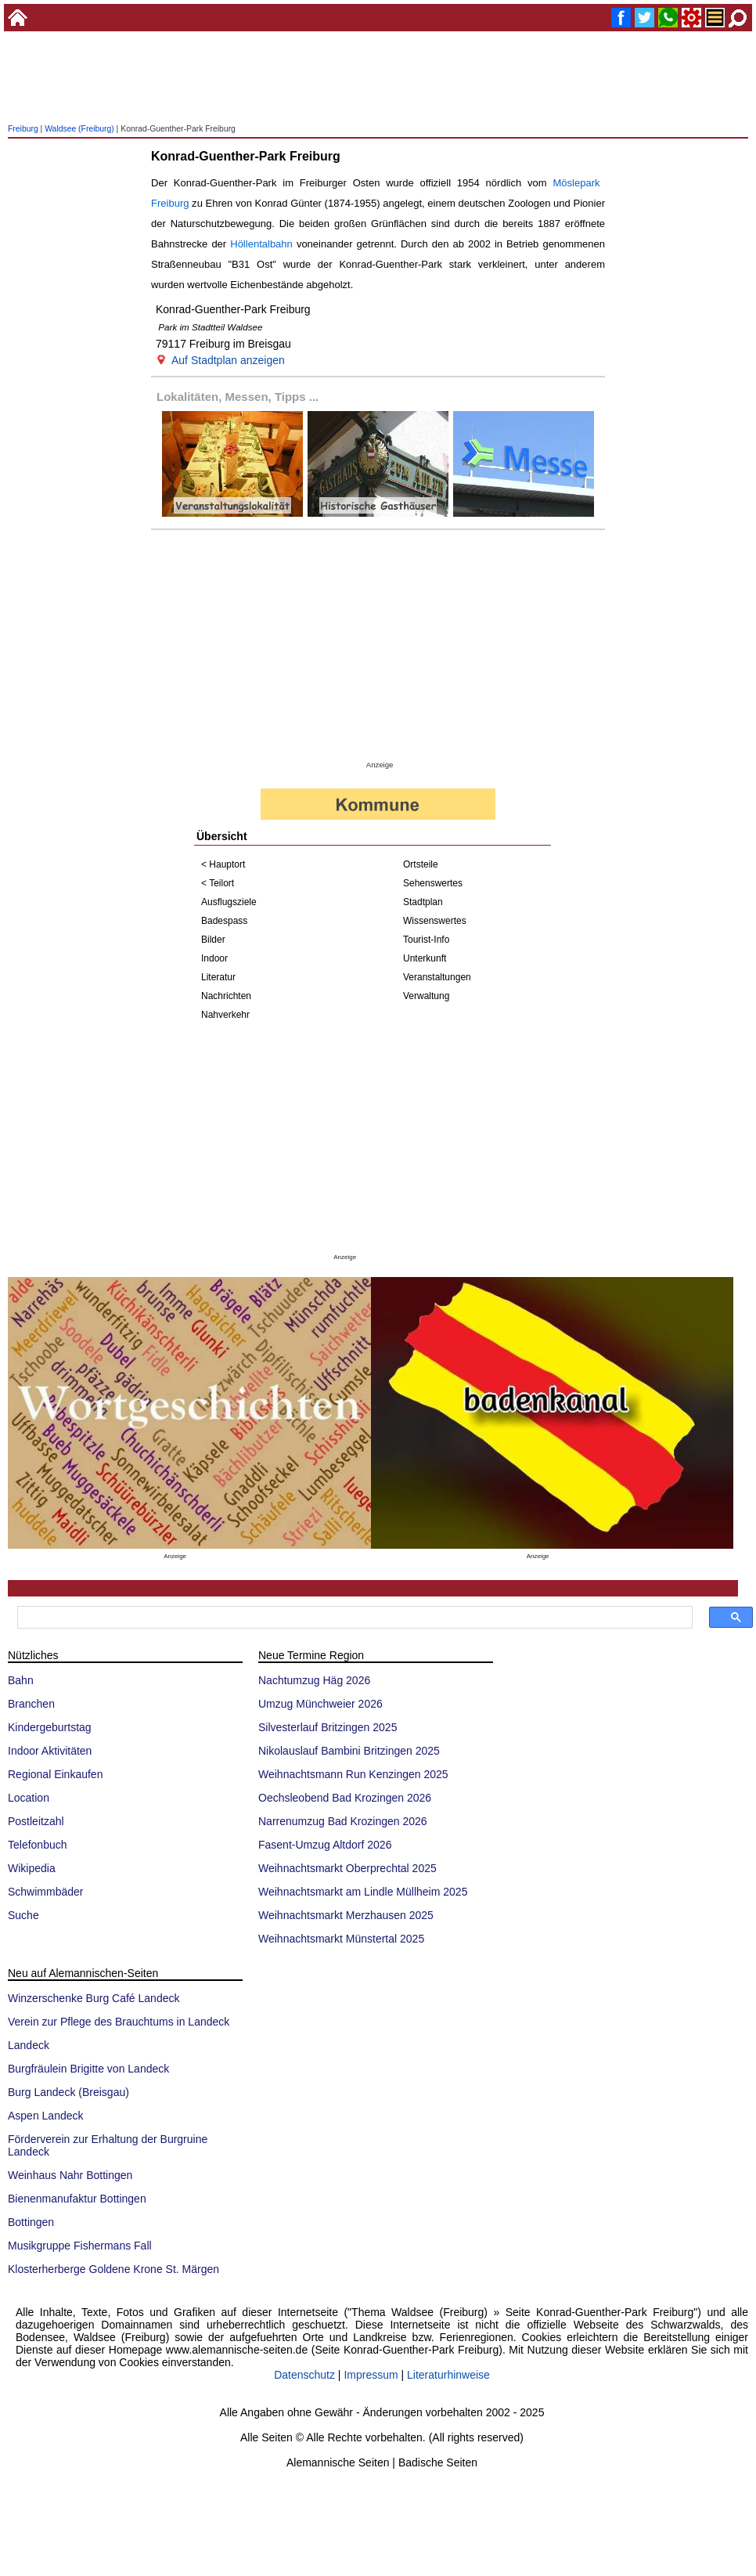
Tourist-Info (426, 939)
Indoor (214, 958)
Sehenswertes (433, 883)
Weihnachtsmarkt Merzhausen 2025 (346, 1915)
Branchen (31, 1703)
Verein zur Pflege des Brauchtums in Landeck (118, 2021)
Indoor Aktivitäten (50, 1750)
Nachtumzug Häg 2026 (314, 1680)
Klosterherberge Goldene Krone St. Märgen (113, 2269)
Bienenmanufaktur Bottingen (77, 2198)
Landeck (28, 2045)
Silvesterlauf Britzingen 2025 (327, 1727)
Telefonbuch (37, 1844)
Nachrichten (226, 995)
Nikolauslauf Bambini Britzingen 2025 (349, 1750)
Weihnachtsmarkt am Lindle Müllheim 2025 (362, 1891)
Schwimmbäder (45, 1891)
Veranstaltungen (437, 977)
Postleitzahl (36, 1821)
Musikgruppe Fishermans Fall (80, 2245)
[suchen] (353, 1618)
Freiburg (23, 128)
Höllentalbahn (261, 244)
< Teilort (217, 883)
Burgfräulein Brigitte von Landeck (88, 2068)
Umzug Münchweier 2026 (320, 1703)
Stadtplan (423, 902)
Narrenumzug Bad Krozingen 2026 (342, 1821)
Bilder (213, 939)
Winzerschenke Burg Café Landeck (93, 1998)
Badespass (224, 920)
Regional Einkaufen (55, 1774)
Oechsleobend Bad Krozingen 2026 (344, 1797)
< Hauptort (223, 864)
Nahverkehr (225, 1014)
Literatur (218, 977)
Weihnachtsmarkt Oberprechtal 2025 (347, 1868)
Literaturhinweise (448, 2375)
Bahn (21, 1680)
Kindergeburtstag (50, 1727)
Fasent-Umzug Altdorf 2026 (324, 1844)
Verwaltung (426, 995)
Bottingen (31, 2222)
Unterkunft (424, 958)
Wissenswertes (434, 920)
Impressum (371, 2375)
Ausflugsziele (229, 902)
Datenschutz (304, 2375)
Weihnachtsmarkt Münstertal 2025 (341, 1938)
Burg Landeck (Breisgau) (68, 2092)
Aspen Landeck (46, 2115)
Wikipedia (32, 1868)
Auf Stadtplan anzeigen (228, 360)
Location (28, 1797)
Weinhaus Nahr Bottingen (70, 2175)
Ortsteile (420, 864)
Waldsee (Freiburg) (79, 128)
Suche (23, 1915)
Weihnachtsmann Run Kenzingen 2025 (353, 1774)
